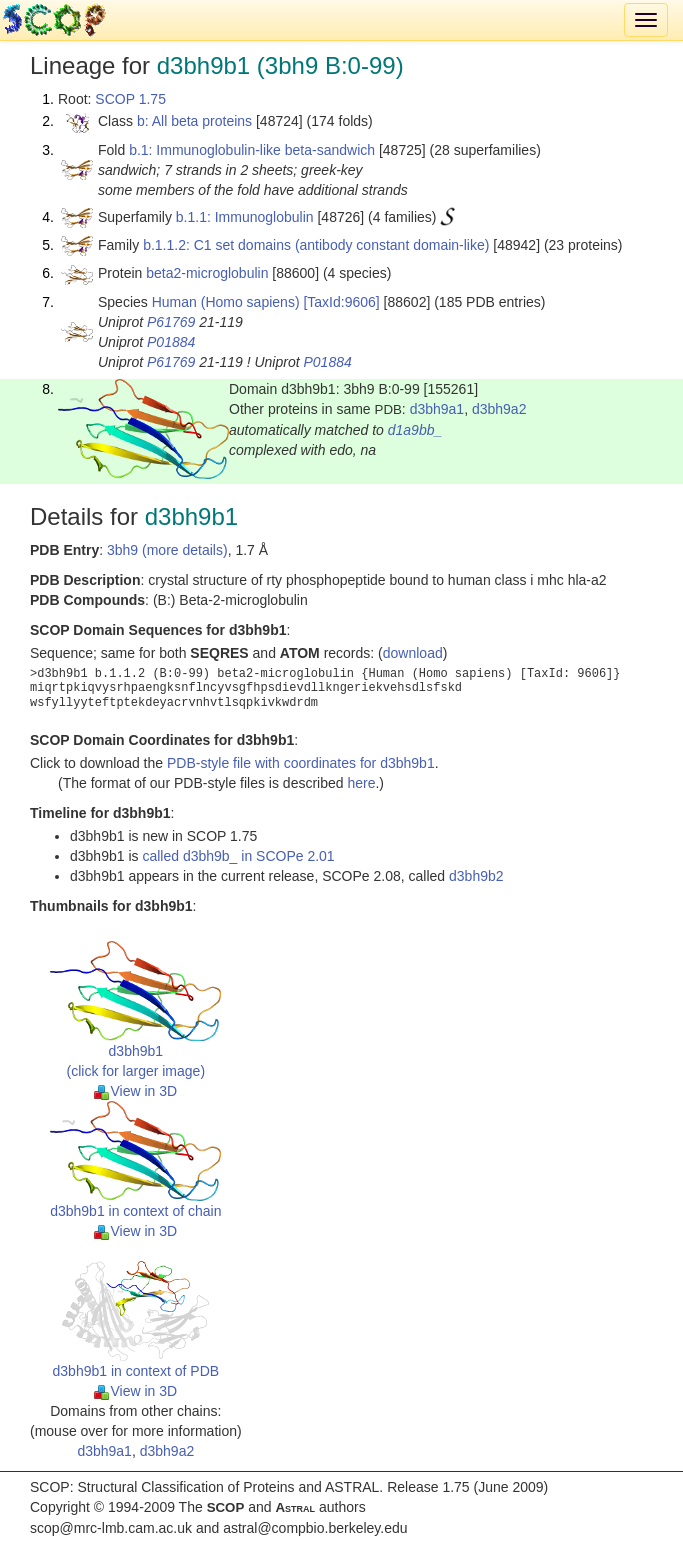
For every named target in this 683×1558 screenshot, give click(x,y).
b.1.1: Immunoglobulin (245, 217)
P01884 (171, 342)
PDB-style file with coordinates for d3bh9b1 (301, 763)
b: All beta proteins (194, 121)
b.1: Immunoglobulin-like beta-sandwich (252, 150)
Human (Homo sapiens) (226, 302)
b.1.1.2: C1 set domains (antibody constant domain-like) (316, 245)
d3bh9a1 (437, 409)
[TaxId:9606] (341, 302)
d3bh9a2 (499, 409)
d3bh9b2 (476, 876)
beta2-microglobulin (207, 273)
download (413, 653)
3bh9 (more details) (167, 550)
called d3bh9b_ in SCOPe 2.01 (238, 856)
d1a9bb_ (415, 430)
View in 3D (135, 1091)
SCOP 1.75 (130, 99)
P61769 (171, 322)
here (361, 783)
